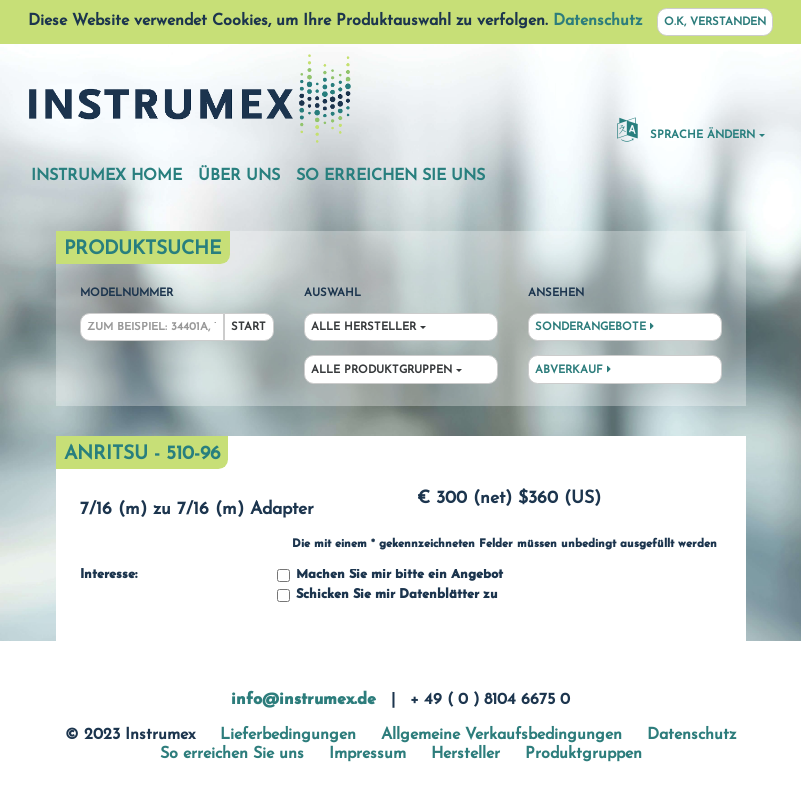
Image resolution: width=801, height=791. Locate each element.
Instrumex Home (106, 176)
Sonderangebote (594, 327)
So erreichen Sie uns (390, 176)
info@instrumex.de (303, 700)
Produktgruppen (583, 754)
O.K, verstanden (715, 22)
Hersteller (465, 754)
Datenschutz (597, 21)
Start (248, 327)
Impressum (367, 754)
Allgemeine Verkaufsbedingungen (501, 735)
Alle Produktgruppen (381, 370)
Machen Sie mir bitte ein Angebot (390, 575)
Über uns (239, 176)
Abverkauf (573, 370)
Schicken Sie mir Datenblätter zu (387, 595)
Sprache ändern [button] (686, 129)
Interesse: (108, 575)
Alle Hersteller (363, 327)
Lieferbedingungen (288, 735)
